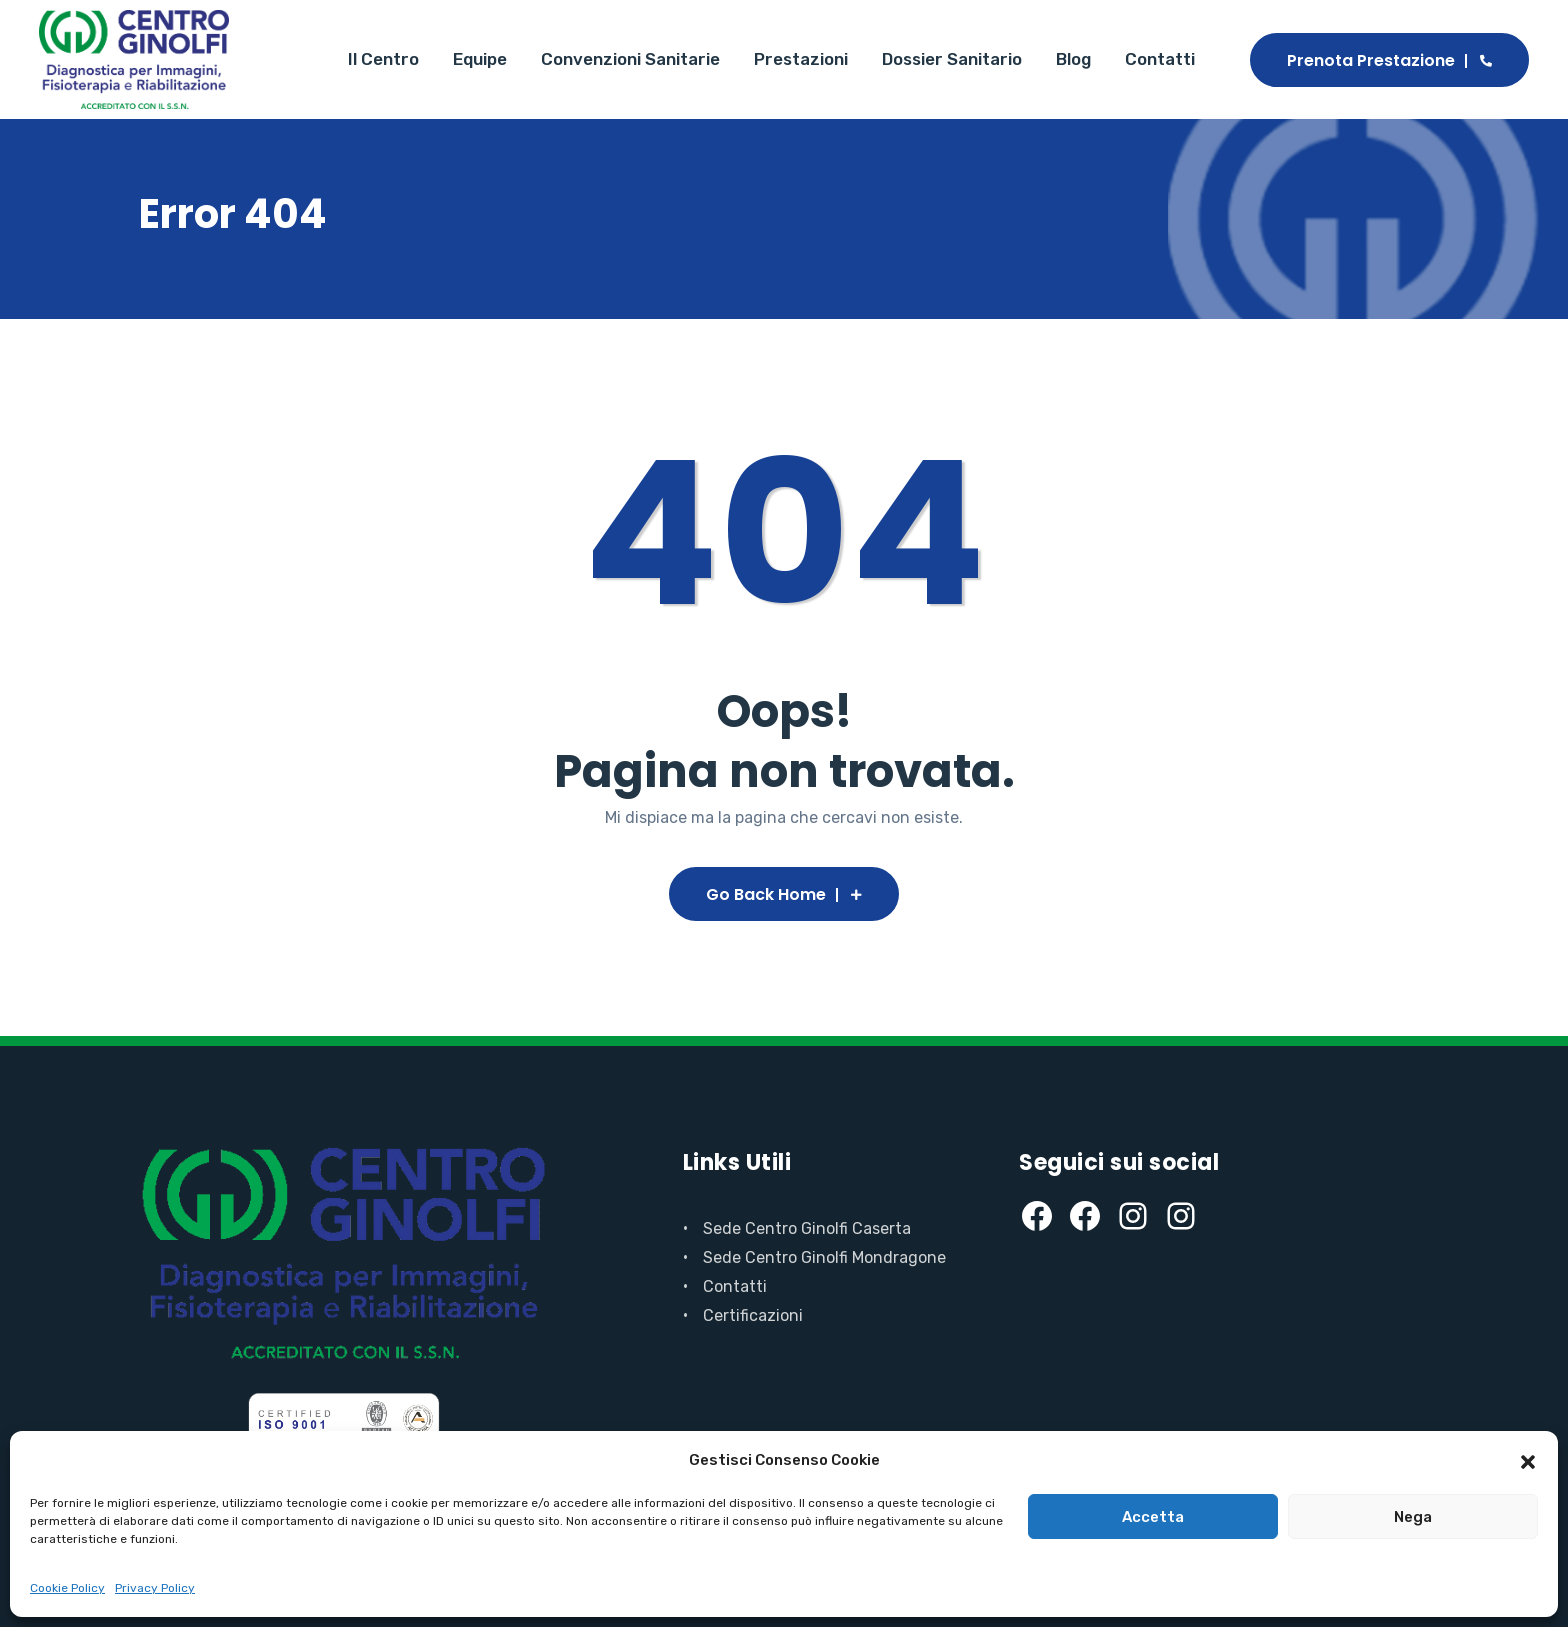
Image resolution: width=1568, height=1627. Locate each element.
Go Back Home (784, 894)
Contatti (1160, 59)
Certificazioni (753, 1315)
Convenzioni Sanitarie (630, 59)
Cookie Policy (67, 1588)
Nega (1413, 1517)
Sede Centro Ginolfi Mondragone (824, 1257)
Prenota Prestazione (1389, 60)
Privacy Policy (155, 1588)
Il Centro (383, 59)
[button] (1528, 1460)
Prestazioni (801, 59)
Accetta (1153, 1517)
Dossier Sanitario (952, 59)
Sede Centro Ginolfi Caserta (807, 1228)
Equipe (480, 59)
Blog (1073, 59)
